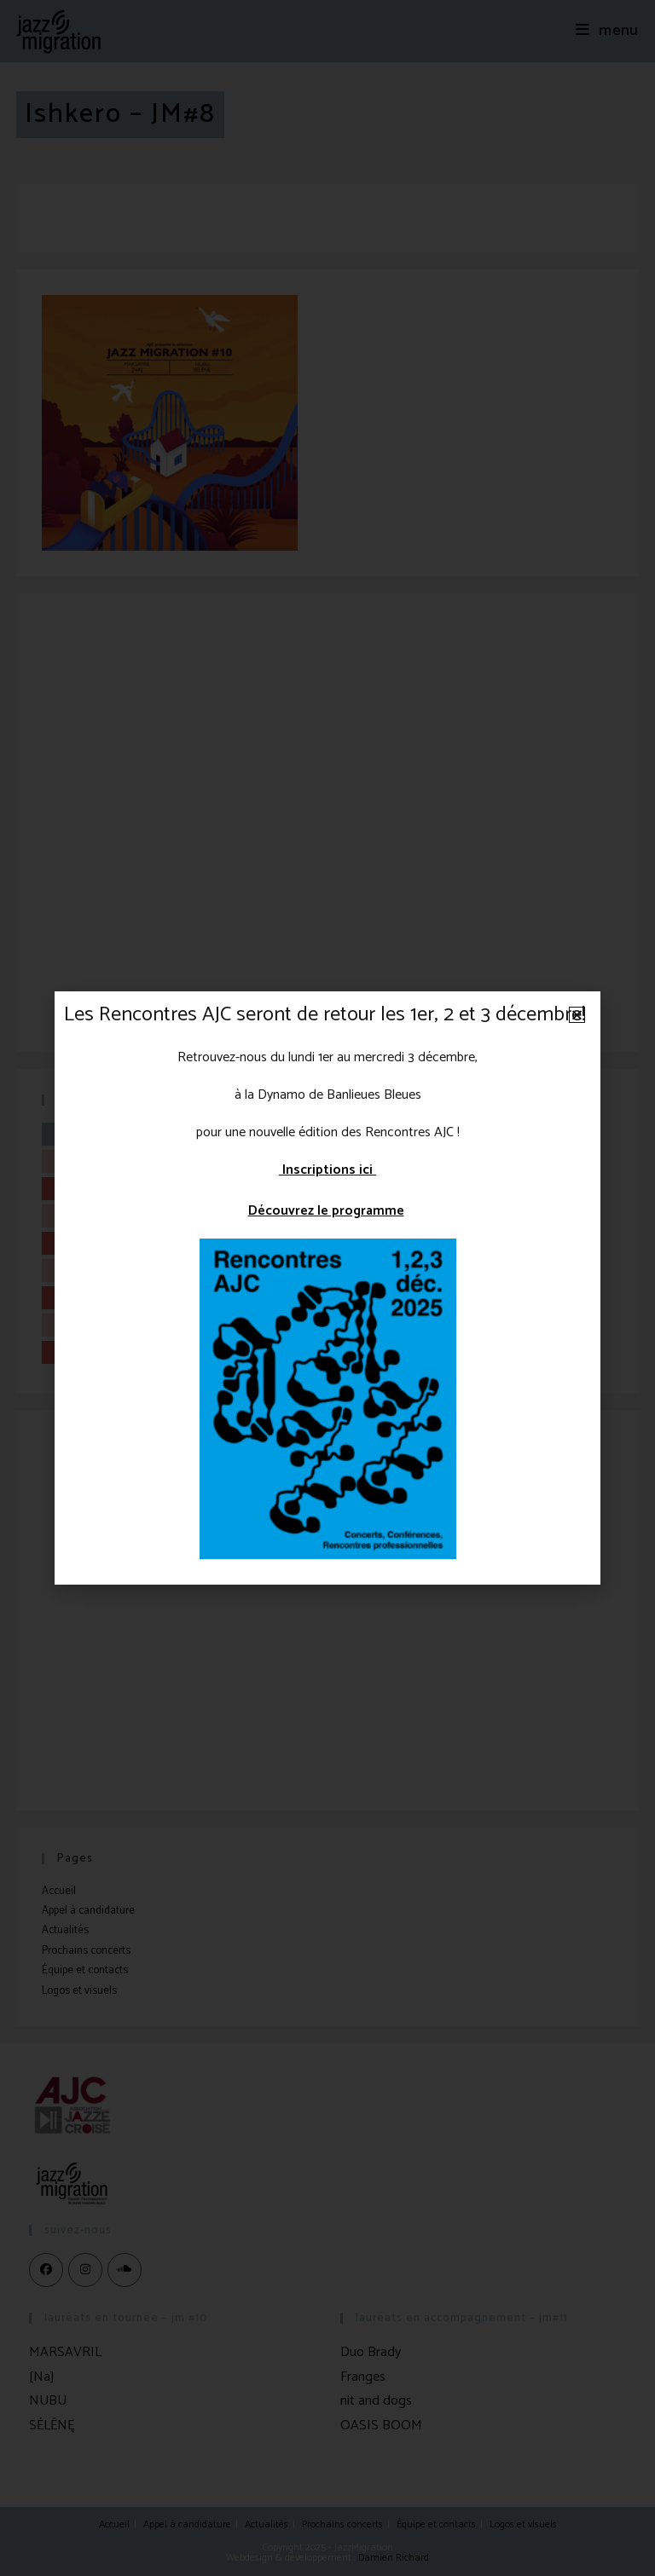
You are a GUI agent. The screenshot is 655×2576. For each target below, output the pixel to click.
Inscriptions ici (327, 1169)
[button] (577, 1014)
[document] (327, 1288)
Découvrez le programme (326, 1210)
